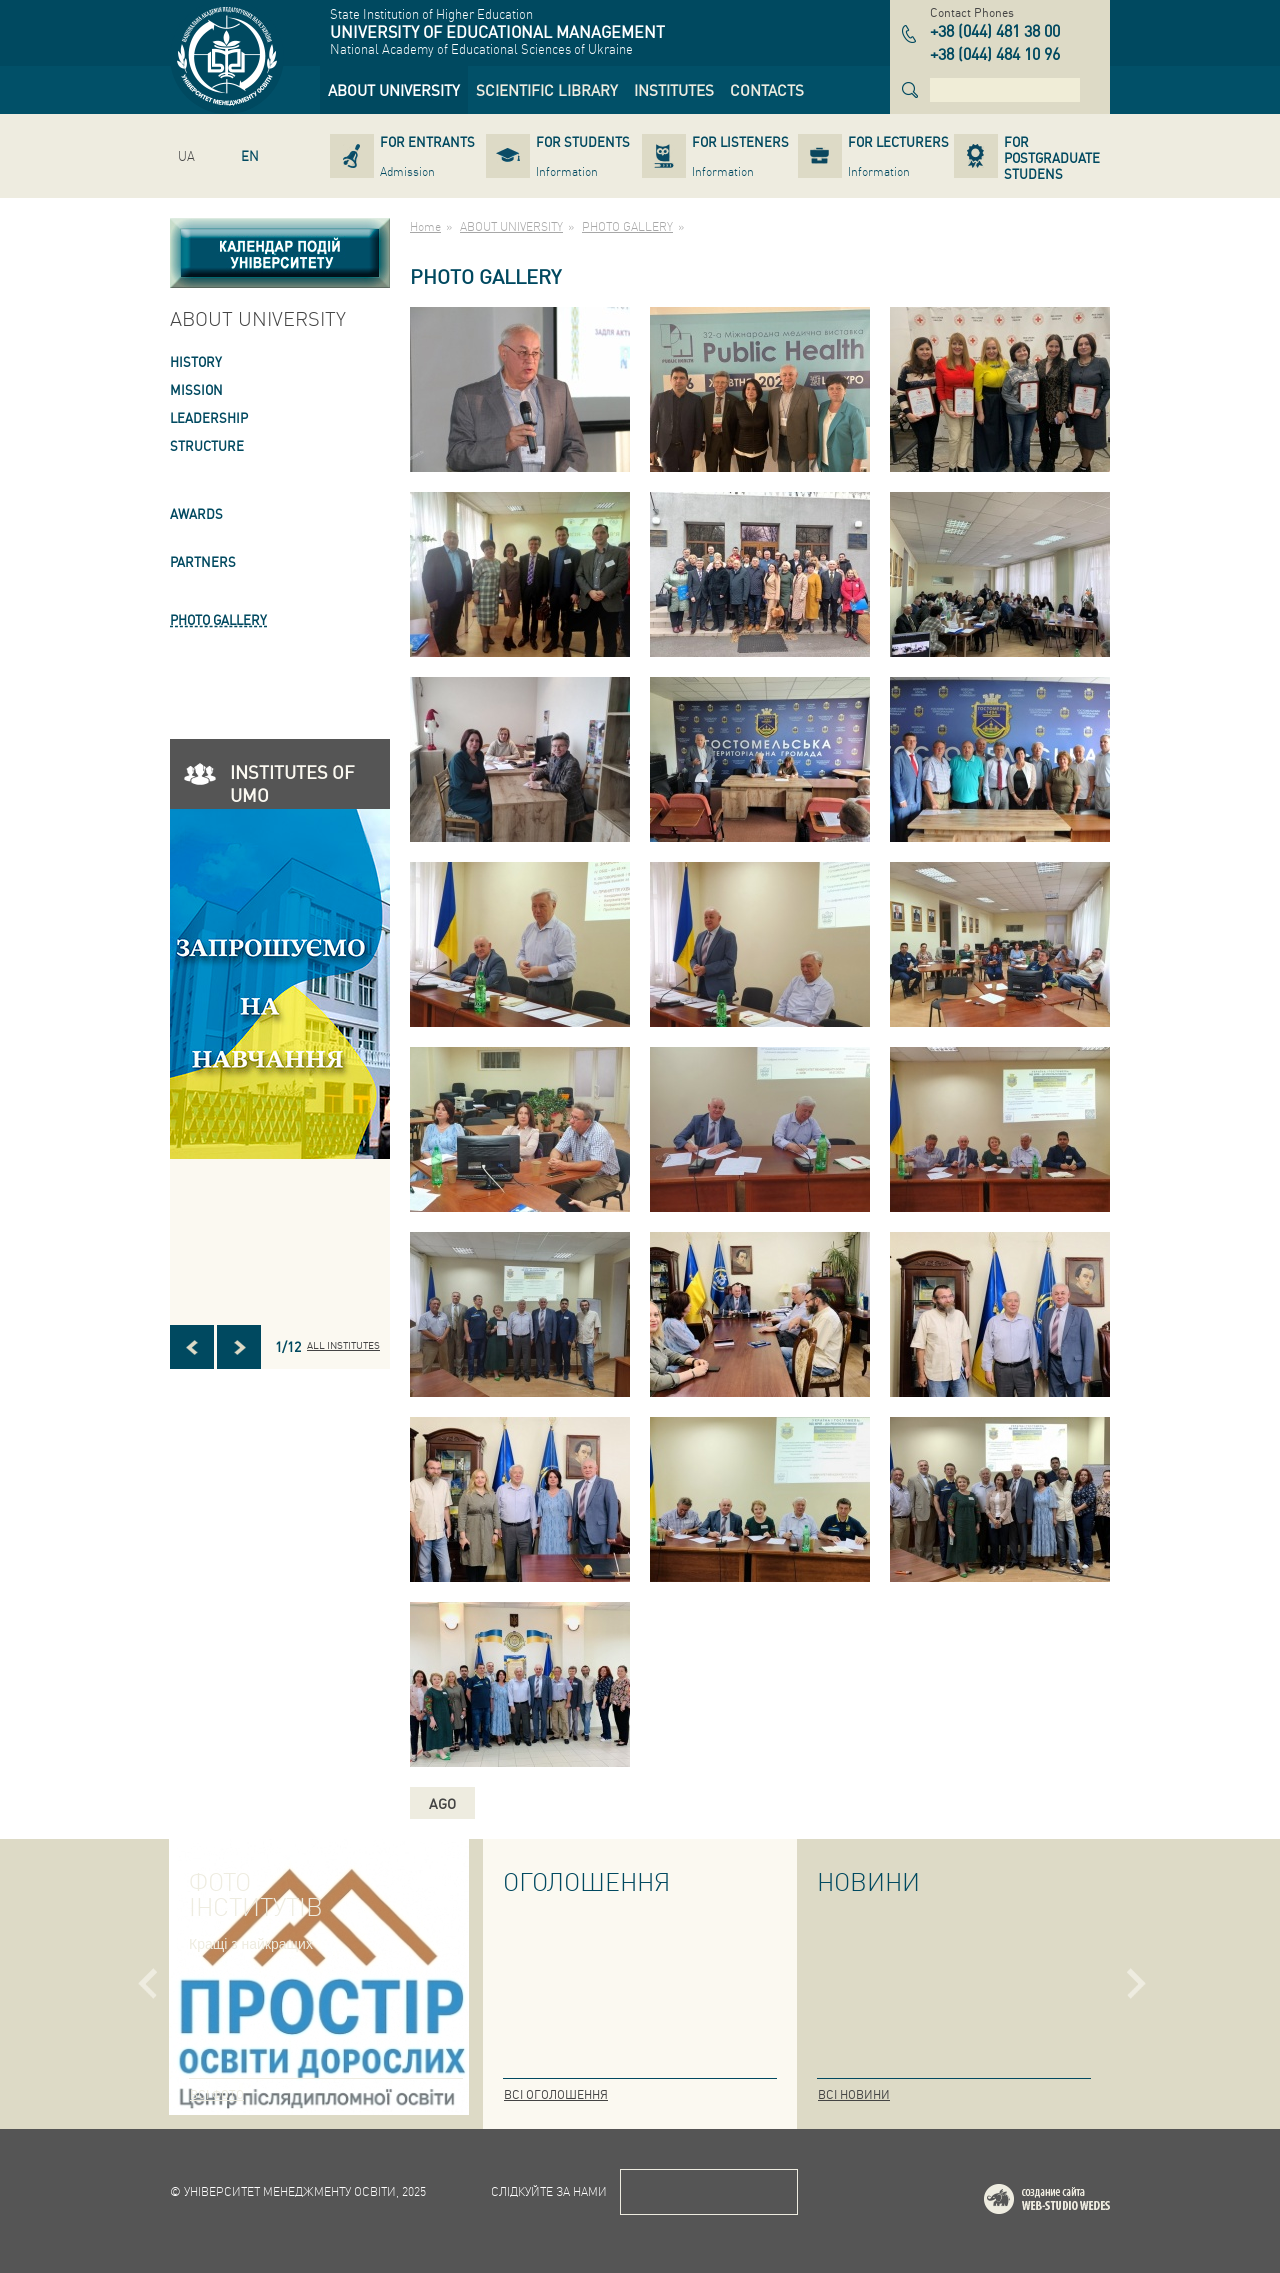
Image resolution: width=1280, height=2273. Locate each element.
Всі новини (854, 2094)
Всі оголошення (556, 2094)
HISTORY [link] (196, 361)
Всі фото (217, 2094)
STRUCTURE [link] (207, 445)
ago (442, 1803)
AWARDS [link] (196, 513)
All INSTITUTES (343, 1345)
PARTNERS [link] (203, 561)
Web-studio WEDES (1073, 2202)
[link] (394, 90)
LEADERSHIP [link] (209, 417)
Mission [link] (196, 389)
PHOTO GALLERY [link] (218, 619)
